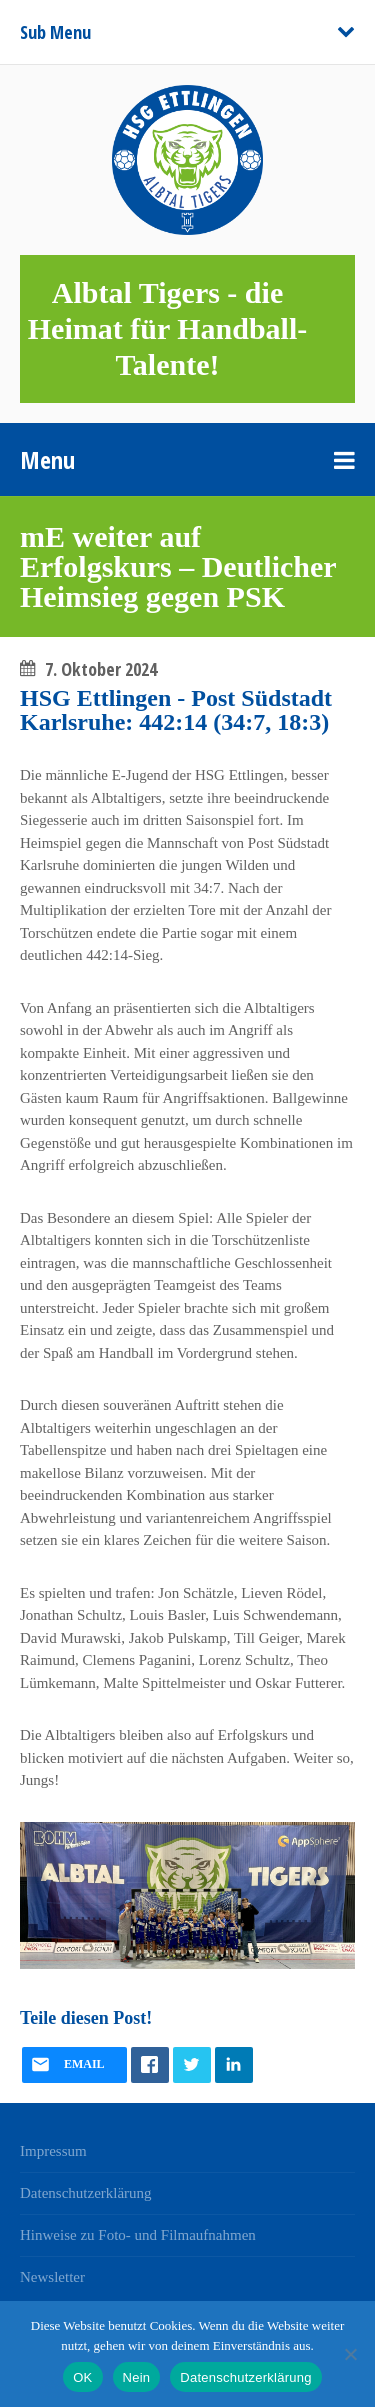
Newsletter (52, 2277)
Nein (137, 2377)
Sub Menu (55, 32)
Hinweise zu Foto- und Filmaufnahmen (138, 2235)
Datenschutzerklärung (86, 2193)
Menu (47, 459)
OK (82, 2377)
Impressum (53, 2151)
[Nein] (350, 2354)
